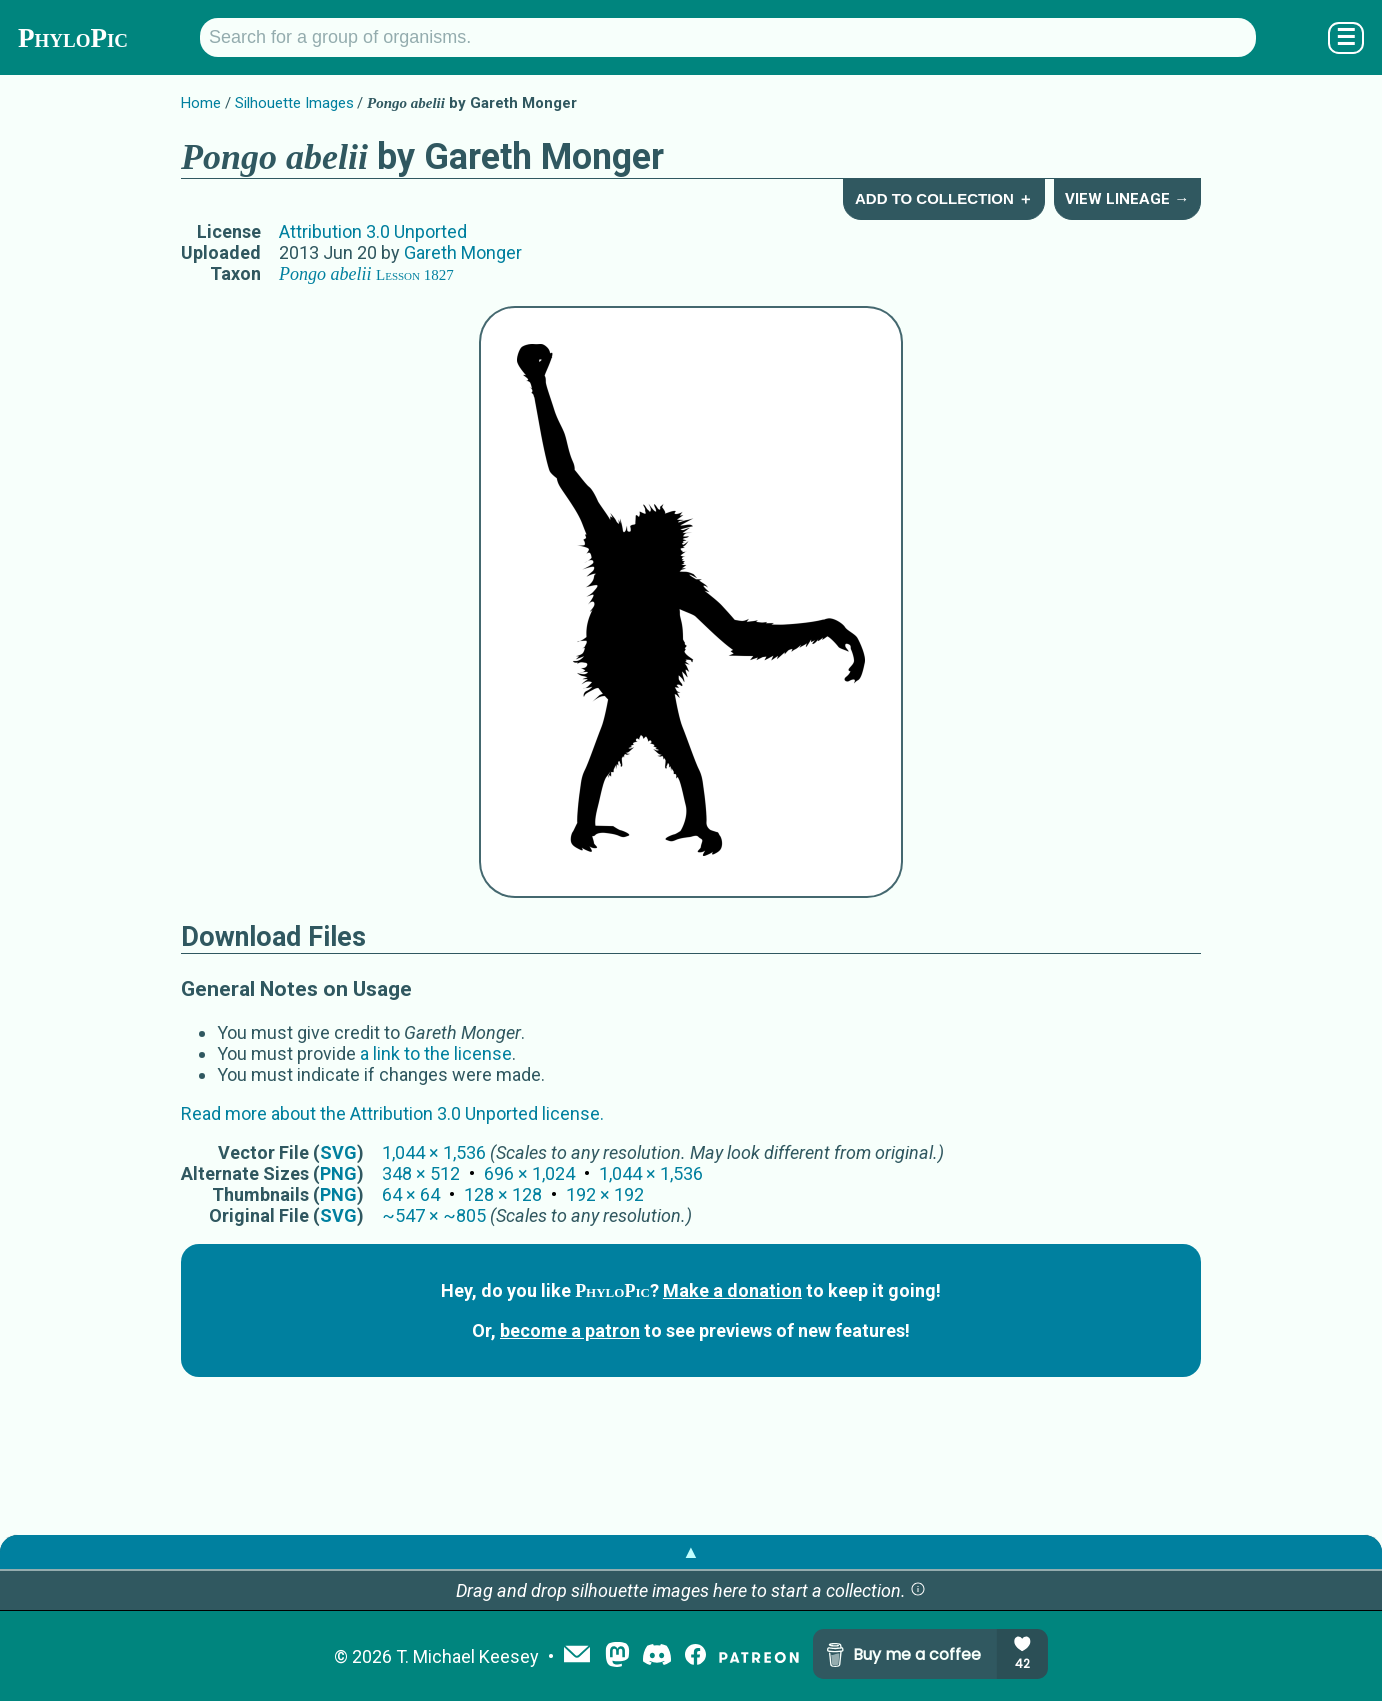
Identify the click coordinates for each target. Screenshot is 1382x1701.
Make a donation (732, 1290)
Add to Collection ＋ (944, 198)
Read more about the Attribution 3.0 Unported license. (392, 1113)
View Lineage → (1127, 199)
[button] (918, 1590)
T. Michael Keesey (467, 1656)
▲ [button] (691, 1551)
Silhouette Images (294, 103)
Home (201, 103)
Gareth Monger (463, 252)
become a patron (570, 1330)
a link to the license (436, 1053)
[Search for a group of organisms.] (728, 37)
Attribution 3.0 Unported (373, 231)
